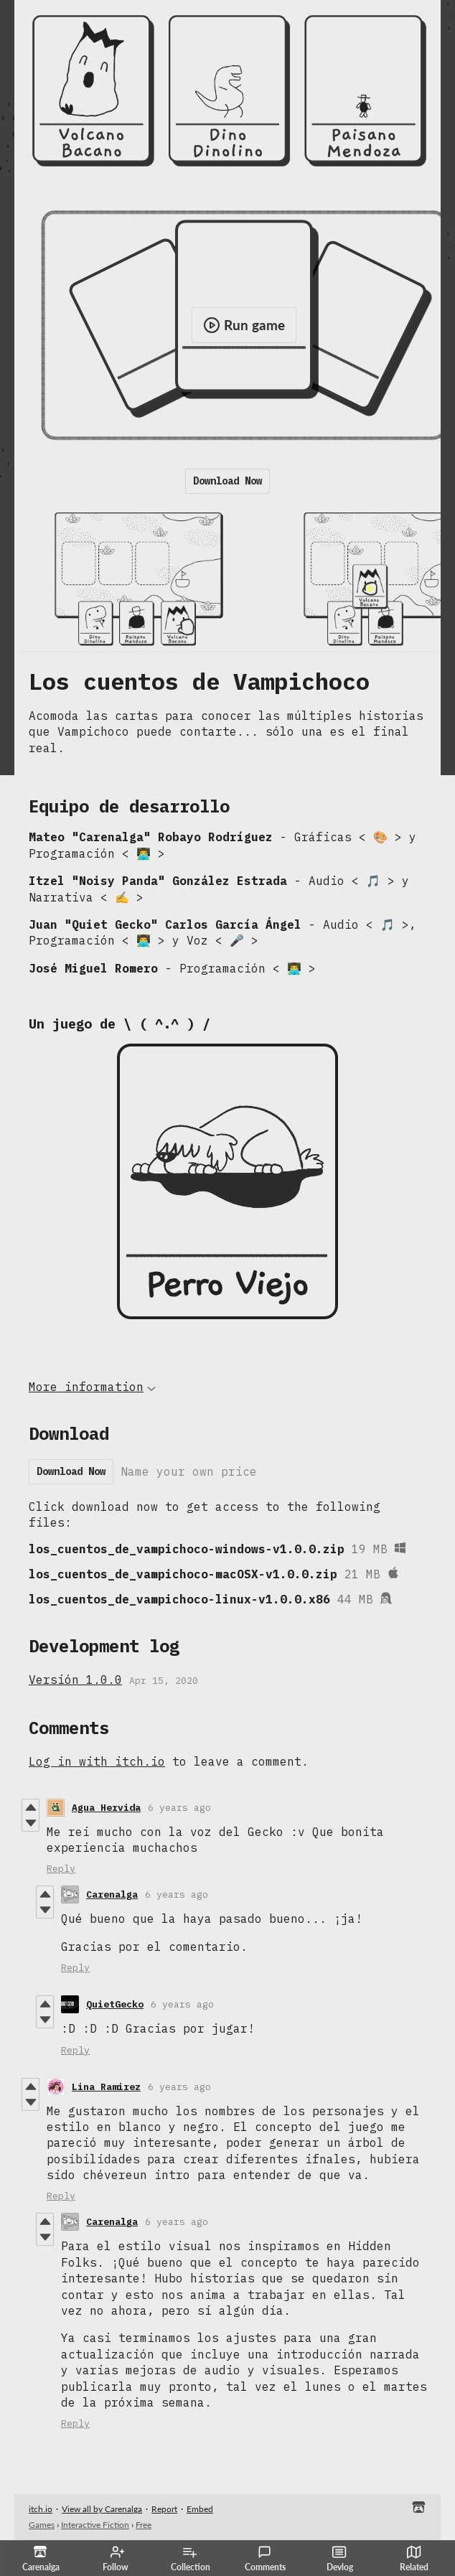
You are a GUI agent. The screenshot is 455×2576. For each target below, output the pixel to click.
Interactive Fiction (95, 2524)
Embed (200, 2509)
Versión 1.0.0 (75, 1679)
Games (42, 2524)
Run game (244, 325)
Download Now (227, 480)
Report (164, 2509)
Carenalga (112, 1894)
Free (143, 2524)
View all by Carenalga (102, 2509)
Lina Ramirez (106, 2087)
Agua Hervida (106, 1808)
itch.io (40, 2509)
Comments (265, 2558)
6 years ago (179, 1808)
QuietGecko (115, 2004)
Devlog (340, 2558)
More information (92, 1387)
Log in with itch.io (97, 1761)
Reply (61, 1869)
